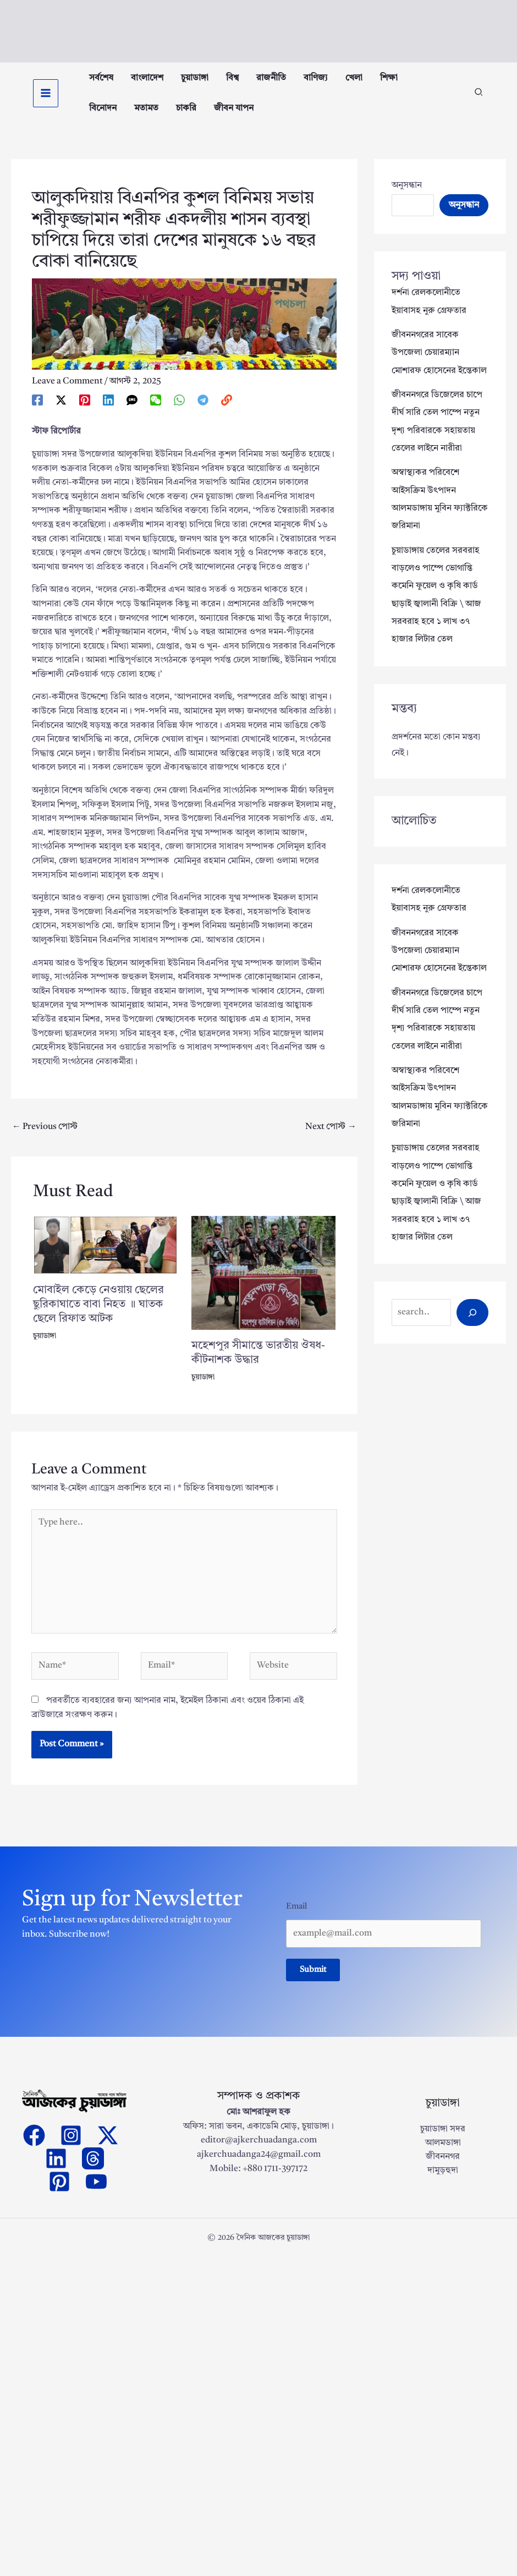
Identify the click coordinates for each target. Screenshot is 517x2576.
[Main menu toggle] (45, 99)
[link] (226, 412)
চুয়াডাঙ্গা (44, 1348)
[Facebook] (37, 412)
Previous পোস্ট (45, 1138)
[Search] (472, 1317)
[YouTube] (96, 2196)
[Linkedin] (108, 412)
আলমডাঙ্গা (443, 2158)
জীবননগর (443, 2172)
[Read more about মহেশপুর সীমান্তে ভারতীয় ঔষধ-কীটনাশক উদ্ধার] (263, 1284)
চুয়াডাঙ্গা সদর (442, 2144)
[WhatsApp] (179, 412)
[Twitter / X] (61, 412)
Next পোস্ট (330, 1138)
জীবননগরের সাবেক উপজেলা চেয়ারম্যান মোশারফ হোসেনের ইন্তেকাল (439, 364)
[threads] (93, 2173)
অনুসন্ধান (407, 197)
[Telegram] (202, 412)
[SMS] (132, 412)
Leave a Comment (67, 392)
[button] (479, 100)
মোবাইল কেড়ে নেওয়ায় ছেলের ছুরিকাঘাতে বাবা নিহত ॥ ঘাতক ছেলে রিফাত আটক (98, 1316)
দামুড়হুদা (442, 2186)
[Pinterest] (84, 412)
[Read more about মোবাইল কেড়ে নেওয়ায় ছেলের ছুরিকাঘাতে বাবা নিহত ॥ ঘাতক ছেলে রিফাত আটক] (105, 1256)
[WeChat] (155, 412)
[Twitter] (107, 2150)
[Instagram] (70, 2150)
